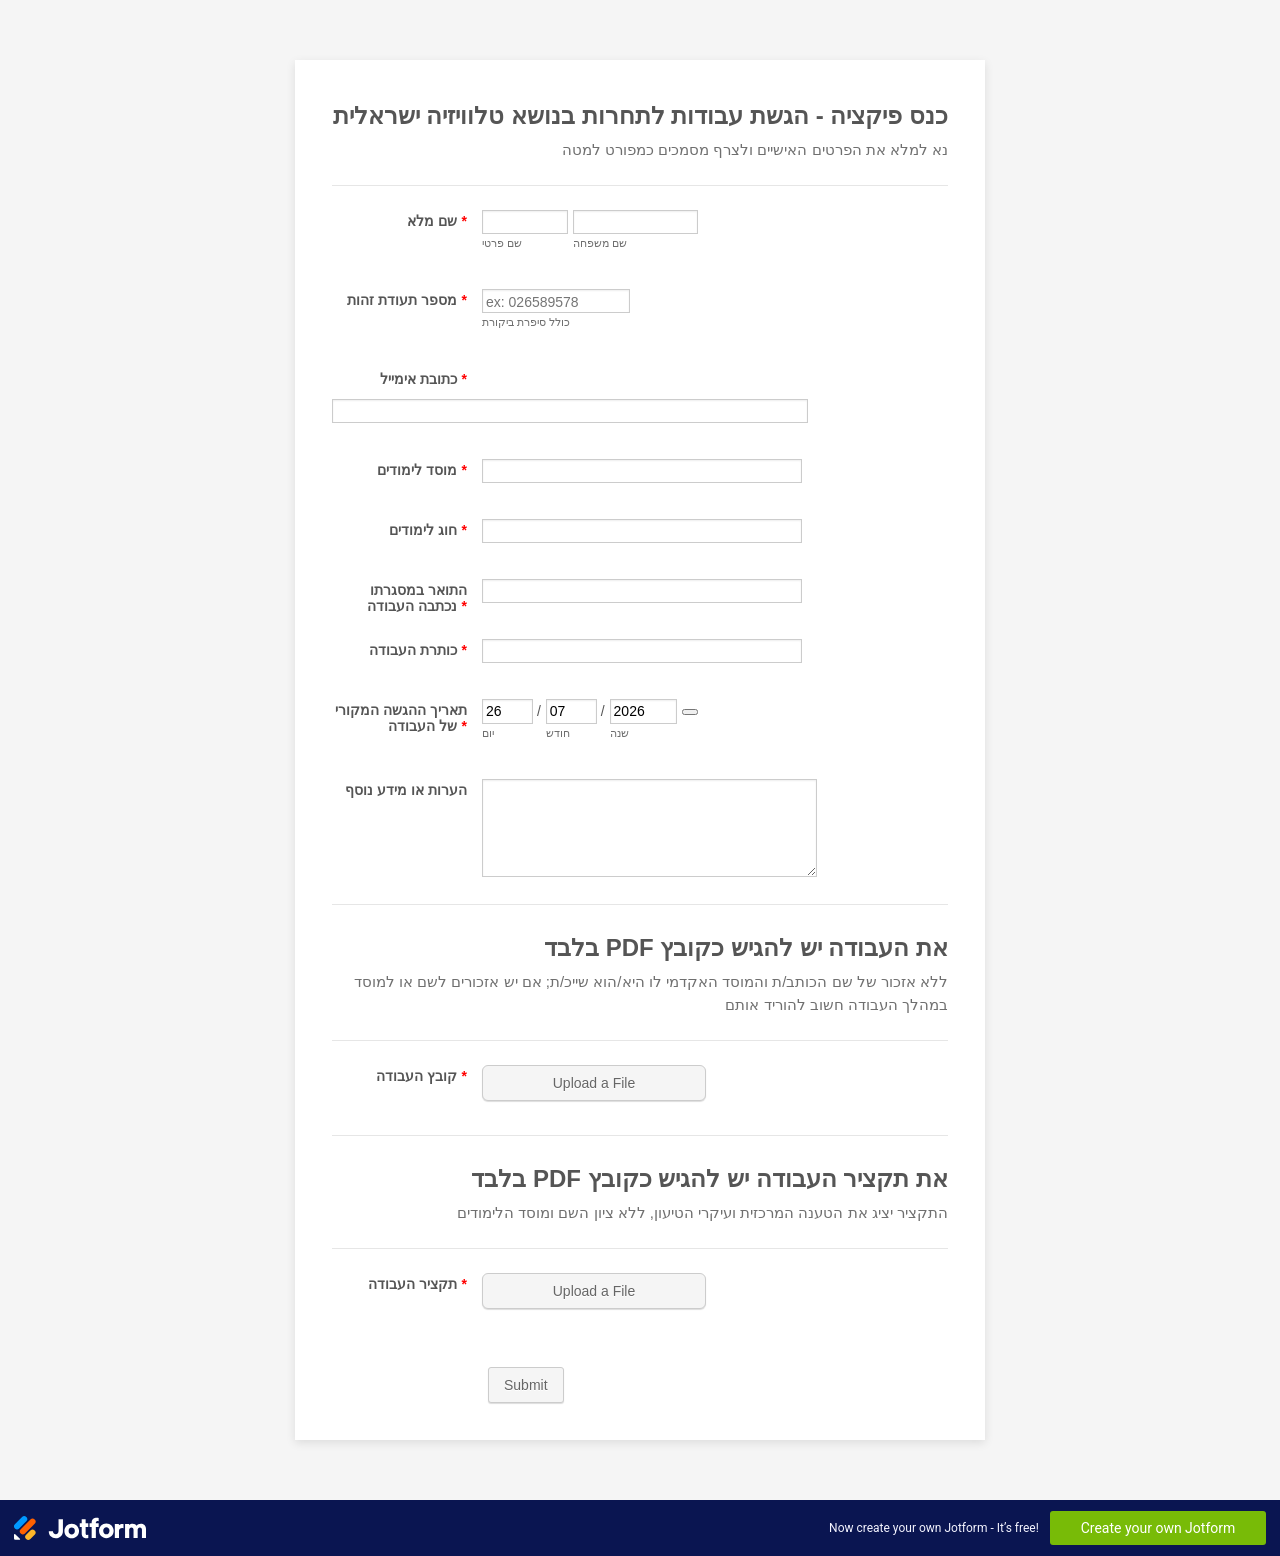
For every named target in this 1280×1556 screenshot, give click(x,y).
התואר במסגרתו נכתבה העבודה (417, 598)
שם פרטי (502, 243)
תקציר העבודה (417, 1284)
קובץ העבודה (421, 1076)
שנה (619, 733)
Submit (526, 1385)
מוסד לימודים (422, 470)
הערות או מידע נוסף (406, 790)
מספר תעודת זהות (407, 300)
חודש (558, 733)
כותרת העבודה (418, 650)
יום (488, 733)
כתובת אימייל (423, 379)
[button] (596, 1083)
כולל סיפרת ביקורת (526, 322)
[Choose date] (690, 712)
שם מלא (437, 221)
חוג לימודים (428, 530)
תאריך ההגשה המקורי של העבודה (401, 718)
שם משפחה (600, 243)
